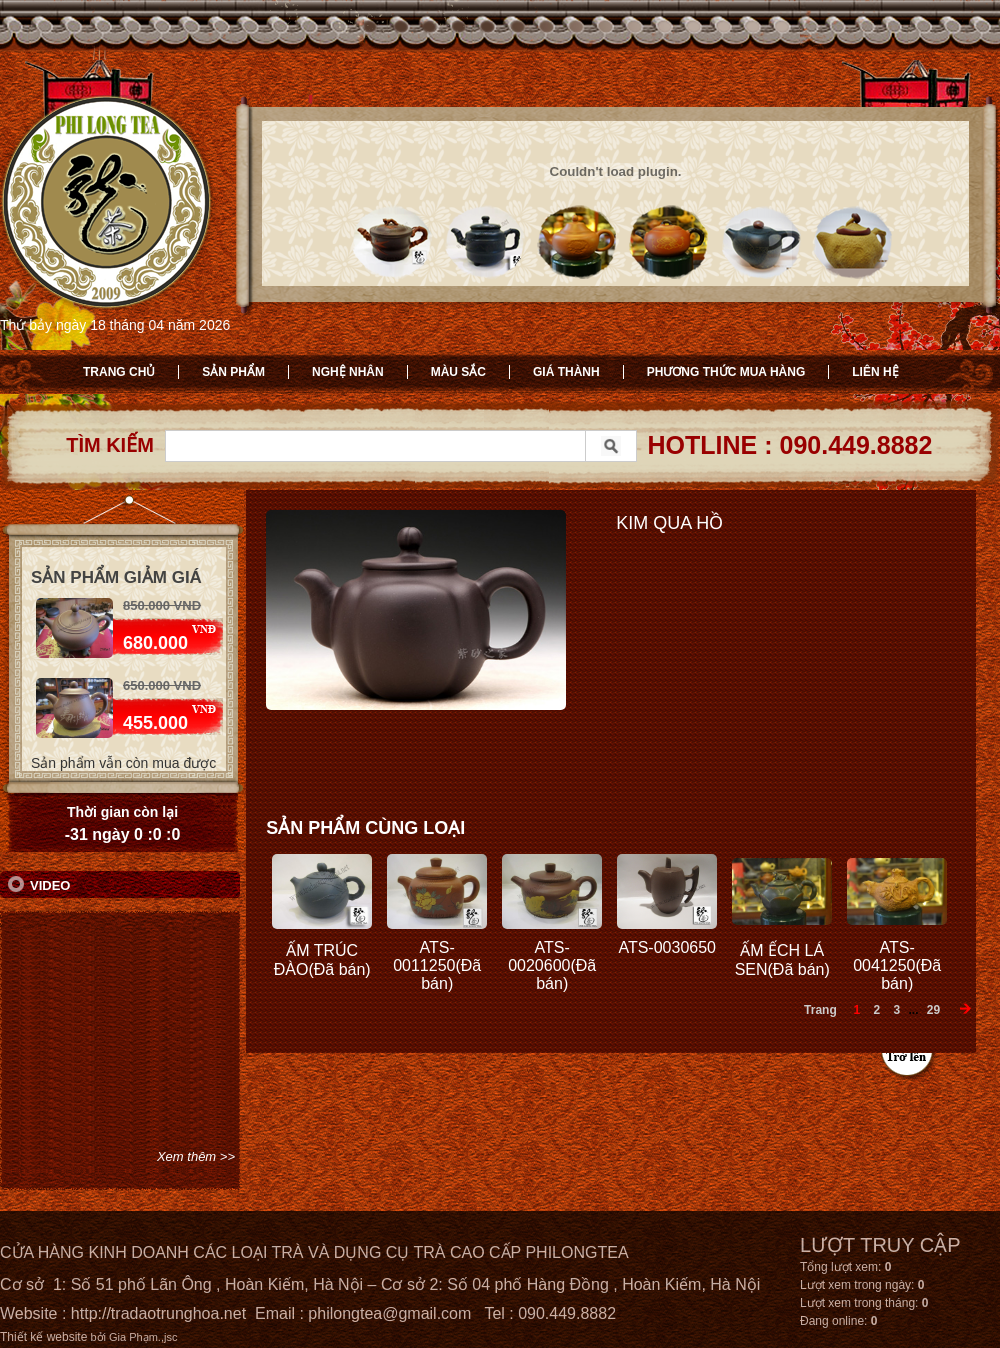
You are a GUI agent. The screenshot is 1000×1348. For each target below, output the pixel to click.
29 (933, 1010)
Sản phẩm (233, 372)
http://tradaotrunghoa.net (158, 1313)
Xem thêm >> (196, 1156)
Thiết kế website (43, 1337)
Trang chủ (119, 372)
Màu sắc (458, 372)
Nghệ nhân (348, 372)
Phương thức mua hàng (726, 372)
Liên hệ (875, 372)
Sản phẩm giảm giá (116, 577)
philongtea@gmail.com (389, 1313)
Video (50, 885)
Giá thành (566, 372)
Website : (35, 1313)
